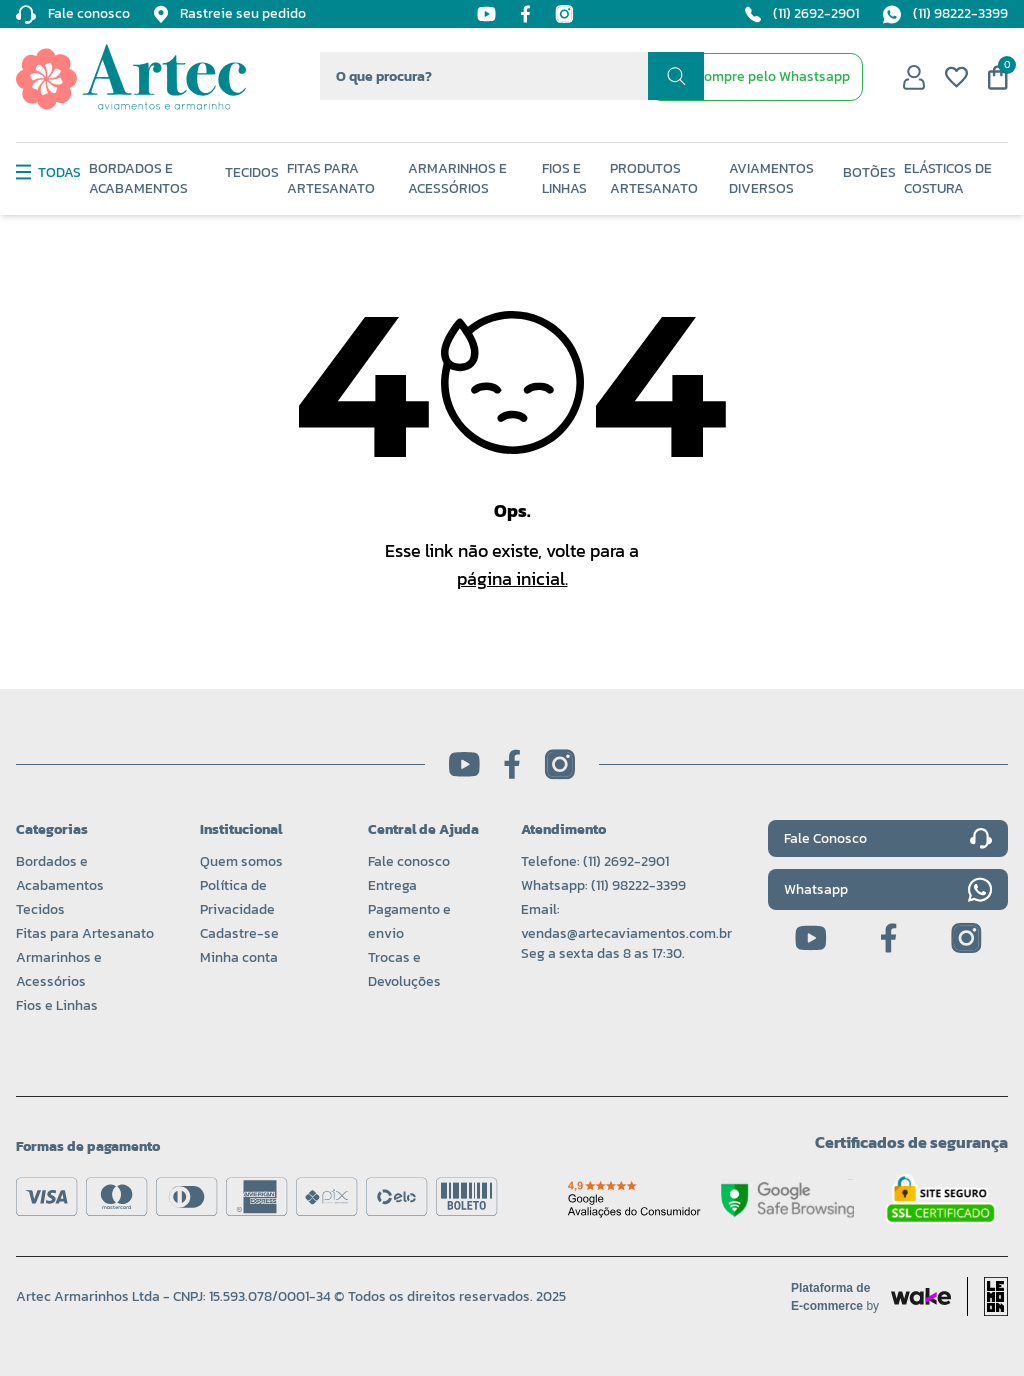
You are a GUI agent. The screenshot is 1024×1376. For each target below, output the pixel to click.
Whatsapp (888, 889)
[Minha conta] (914, 77)
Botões (869, 173)
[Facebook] (525, 14)
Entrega (392, 885)
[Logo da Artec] (131, 77)
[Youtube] (486, 14)
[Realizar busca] (676, 76)
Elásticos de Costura (948, 179)
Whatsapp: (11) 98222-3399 (603, 885)
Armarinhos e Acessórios (457, 179)
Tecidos (252, 173)
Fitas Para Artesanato (331, 179)
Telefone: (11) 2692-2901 (595, 861)
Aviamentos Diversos (771, 179)
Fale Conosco (888, 839)
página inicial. (512, 578)
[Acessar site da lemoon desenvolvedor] (987, 1296)
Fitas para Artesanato (85, 933)
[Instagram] (564, 14)
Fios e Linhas (564, 179)
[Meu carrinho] (998, 77)
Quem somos (241, 861)
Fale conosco (409, 861)
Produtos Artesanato (654, 179)
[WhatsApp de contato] (756, 77)
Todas (48, 173)
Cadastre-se (239, 933)
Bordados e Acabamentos (138, 179)
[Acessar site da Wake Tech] (841, 1297)
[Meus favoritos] (956, 77)
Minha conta (239, 957)
